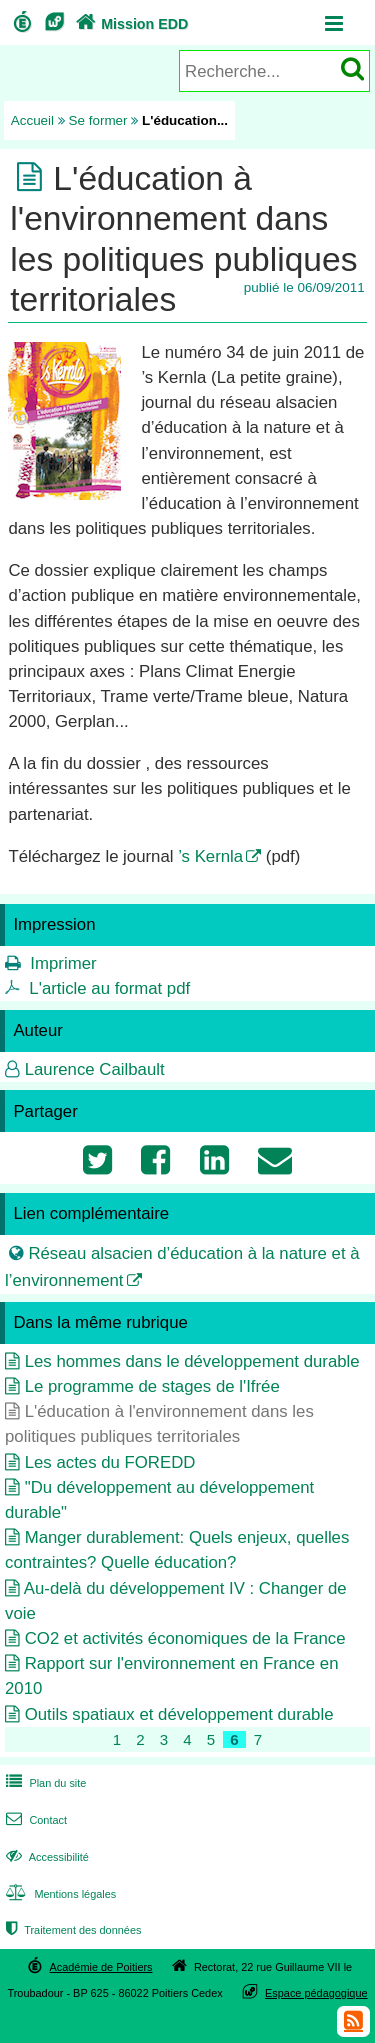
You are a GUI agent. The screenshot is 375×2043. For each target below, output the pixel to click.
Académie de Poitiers (100, 1967)
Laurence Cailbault (95, 1069)
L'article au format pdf (109, 988)
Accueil (32, 120)
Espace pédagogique (316, 1993)
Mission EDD (130, 24)
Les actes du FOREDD (110, 1462)
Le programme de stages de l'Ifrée (152, 1386)
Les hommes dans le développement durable (192, 1361)
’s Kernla (210, 856)
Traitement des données (71, 1930)
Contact (34, 1820)
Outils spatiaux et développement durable (179, 1714)
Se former (98, 120)
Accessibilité (45, 1857)
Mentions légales (59, 1894)
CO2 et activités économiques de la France (185, 1638)
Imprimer (63, 963)
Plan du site (44, 1783)
